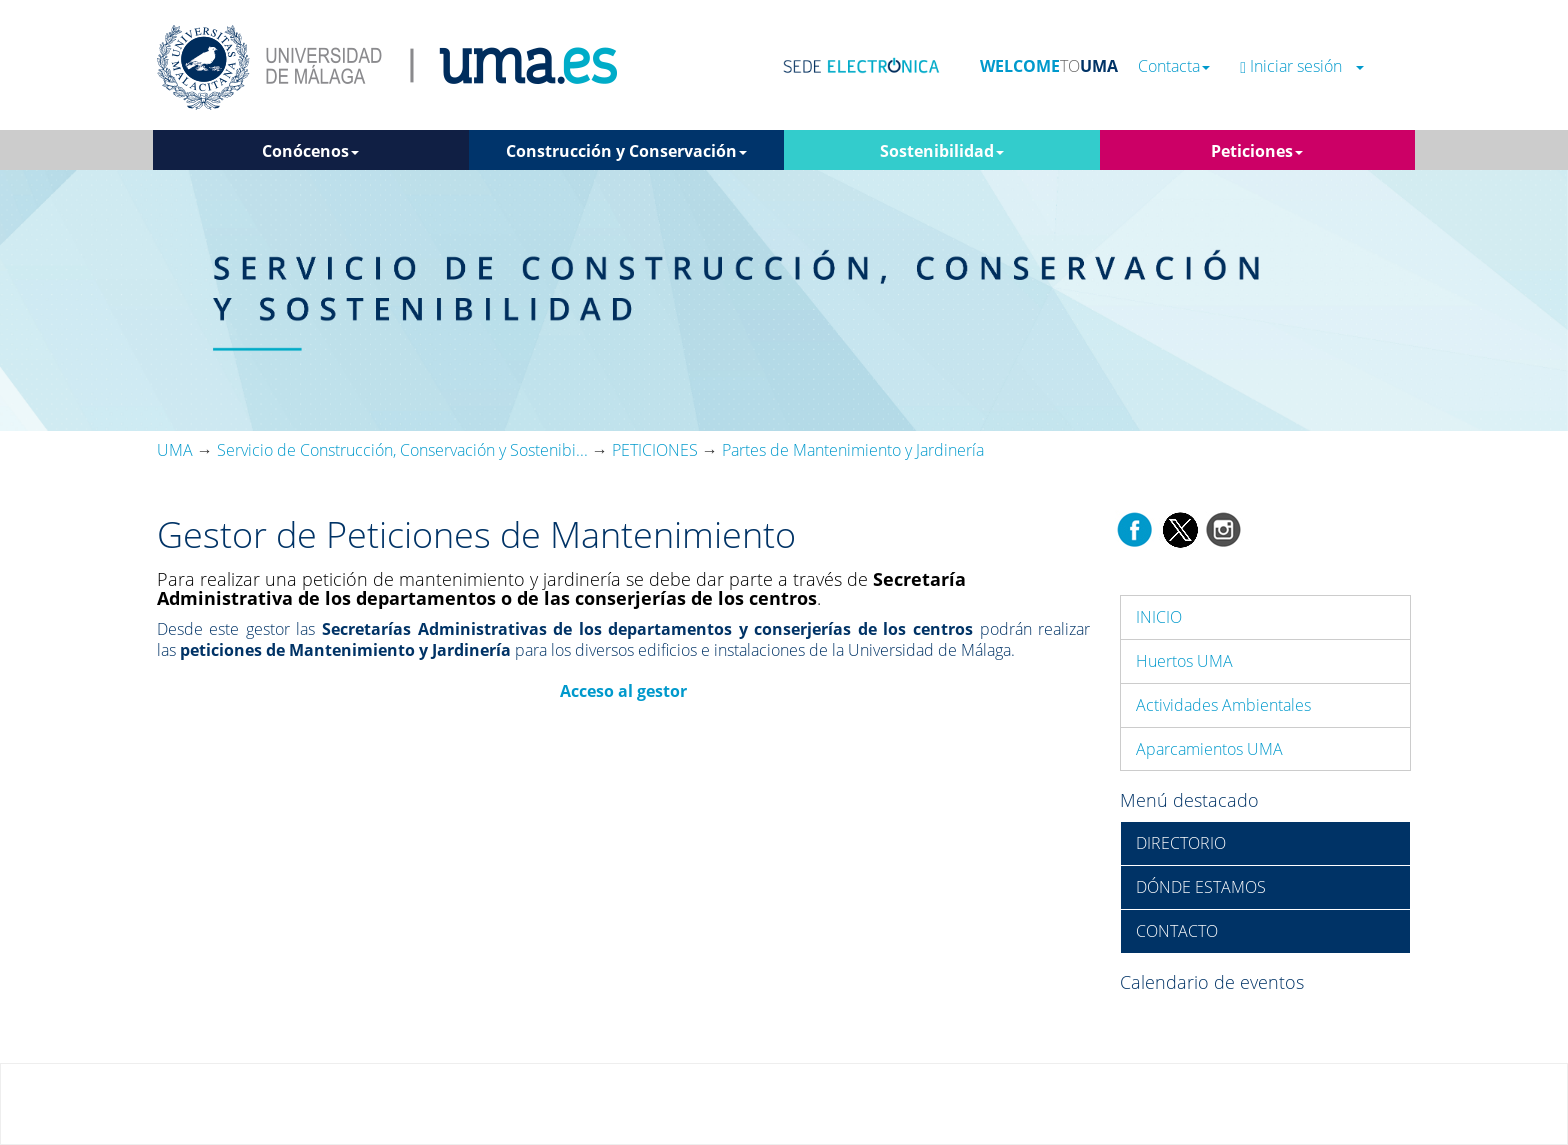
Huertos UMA (1184, 661)
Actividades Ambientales (1223, 705)
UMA (175, 450)
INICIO (1159, 617)
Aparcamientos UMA (1209, 749)
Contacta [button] (1174, 66)
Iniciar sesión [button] (1302, 66)
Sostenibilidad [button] (942, 151)
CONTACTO (1177, 931)
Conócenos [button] (310, 151)
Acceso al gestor (623, 691)
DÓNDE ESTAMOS (1201, 887)
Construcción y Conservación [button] (626, 151)
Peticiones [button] (1257, 151)
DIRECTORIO (1181, 843)
